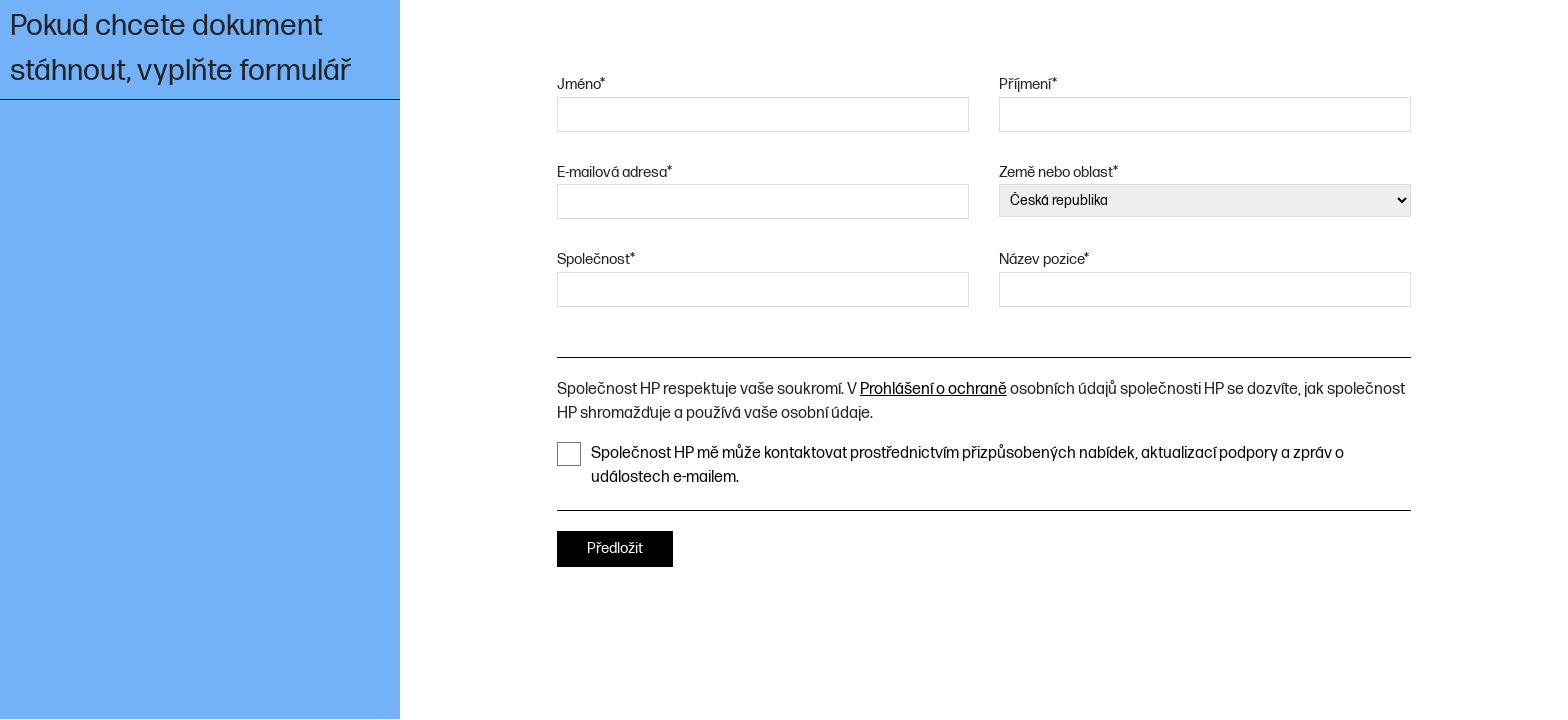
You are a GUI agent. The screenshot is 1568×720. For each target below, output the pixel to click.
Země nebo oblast (1058, 172)
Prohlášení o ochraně (933, 389)
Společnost (596, 259)
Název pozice (1044, 259)
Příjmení (1028, 84)
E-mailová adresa (614, 172)
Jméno (581, 84)
